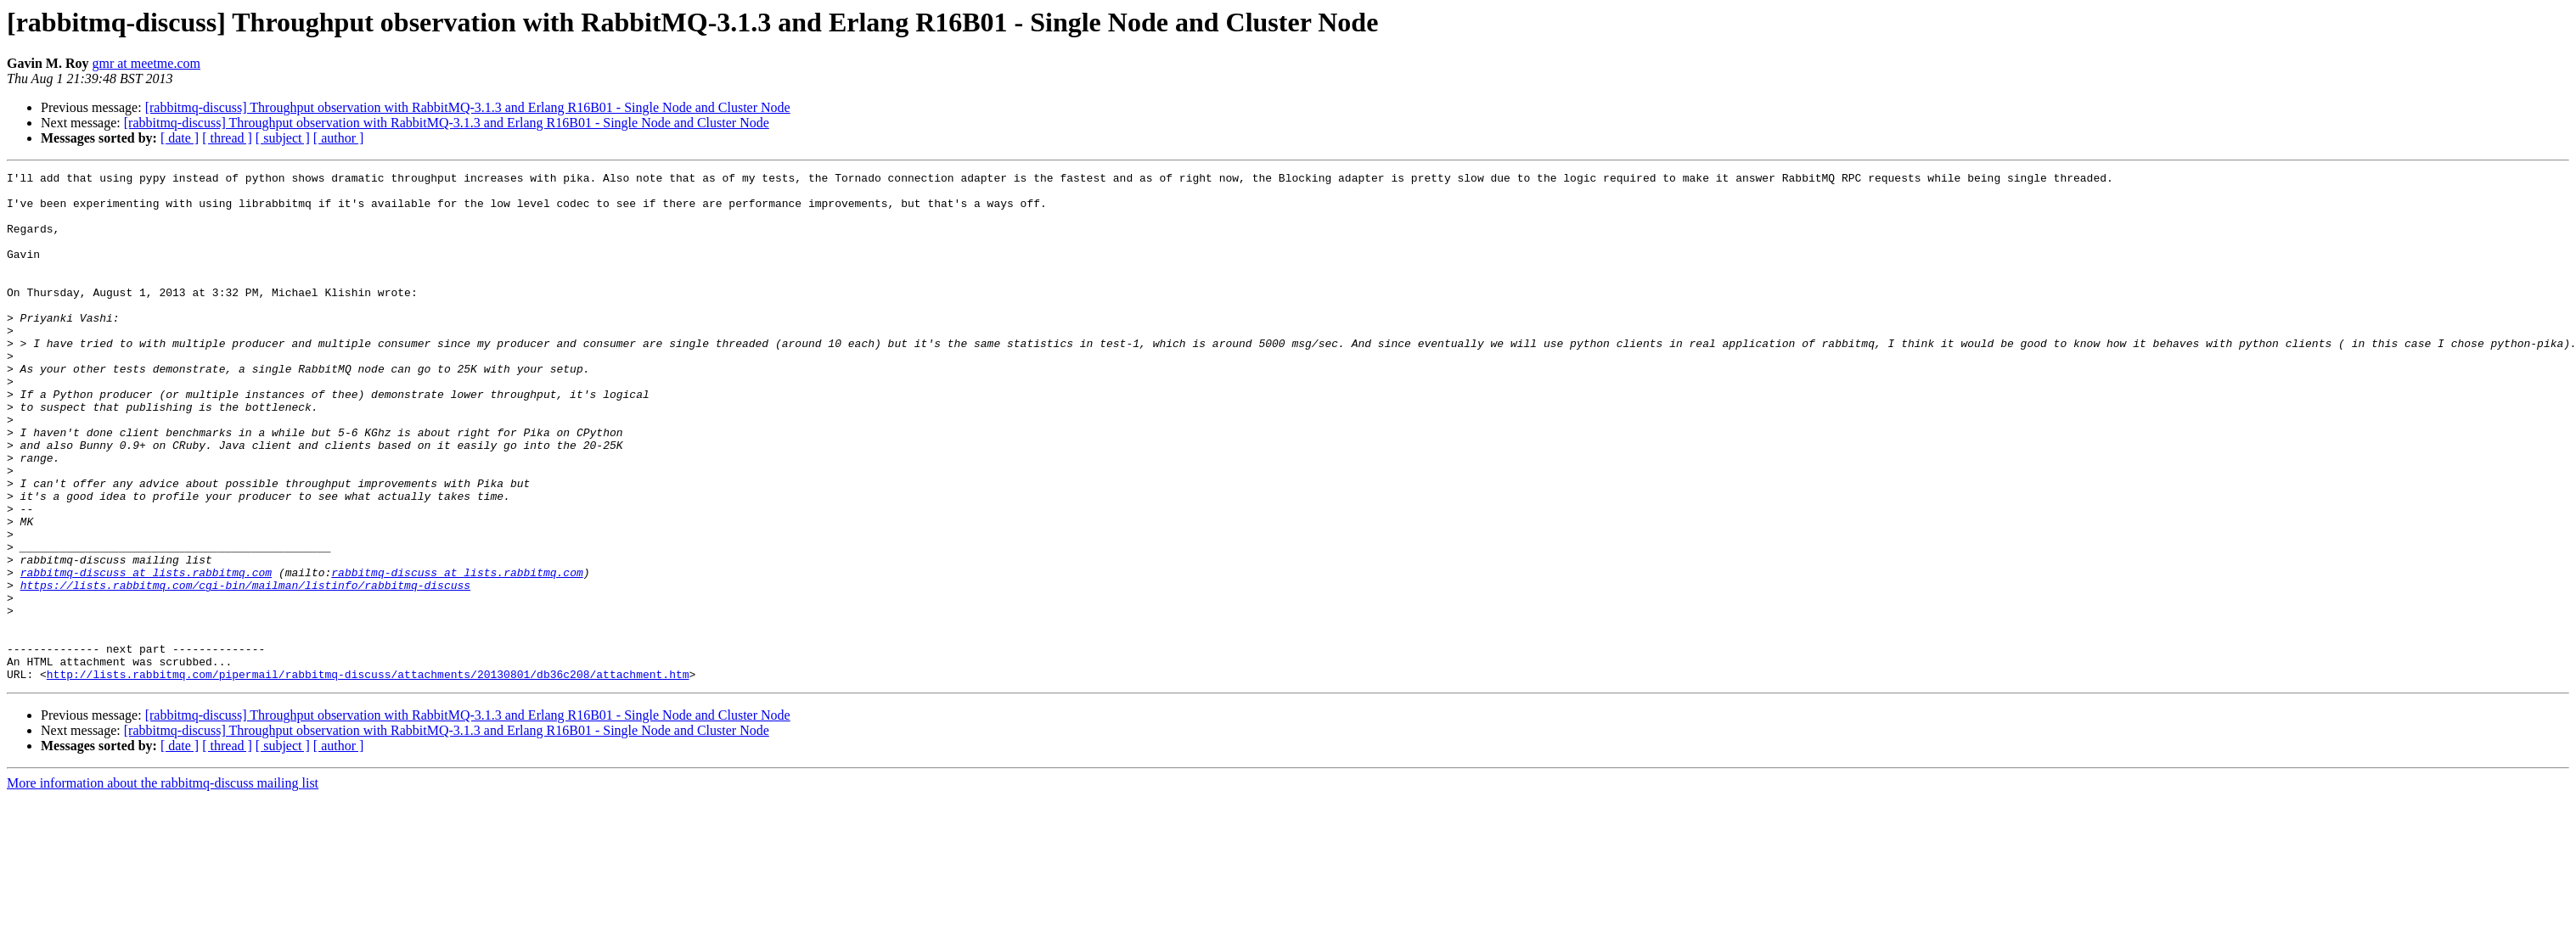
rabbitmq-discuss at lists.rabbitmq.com (146, 653)
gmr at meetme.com (146, 63)
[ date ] (179, 138)
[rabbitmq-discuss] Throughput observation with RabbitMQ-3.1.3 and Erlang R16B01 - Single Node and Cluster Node (467, 107)
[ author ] (338, 138)
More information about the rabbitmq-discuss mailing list (162, 885)
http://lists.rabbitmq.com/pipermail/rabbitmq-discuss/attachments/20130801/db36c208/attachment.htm (368, 775)
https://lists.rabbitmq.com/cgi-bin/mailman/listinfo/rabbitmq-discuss (245, 668)
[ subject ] (283, 138)
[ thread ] (227, 138)
